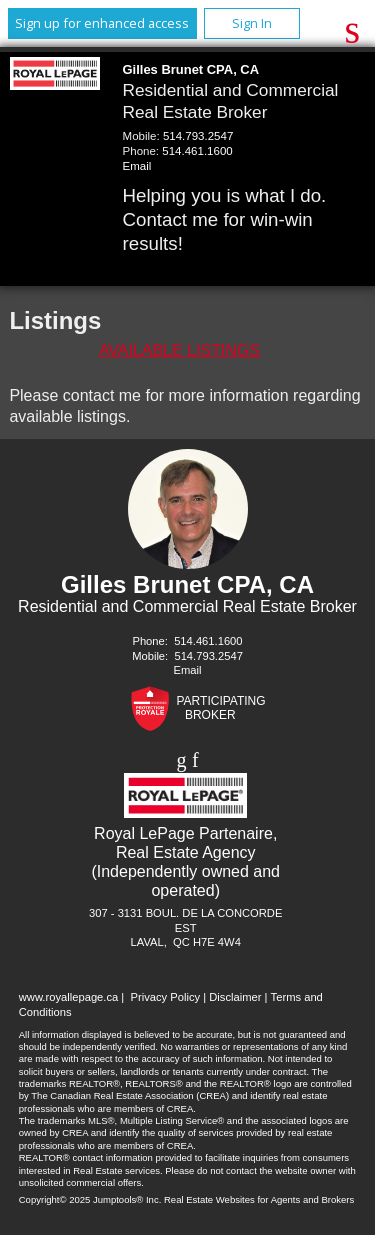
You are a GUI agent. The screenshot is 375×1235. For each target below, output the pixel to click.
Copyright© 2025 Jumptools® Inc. (90, 1199)
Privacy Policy (165, 997)
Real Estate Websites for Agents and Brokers (259, 1199)
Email (137, 166)
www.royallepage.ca (69, 997)
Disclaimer (235, 997)
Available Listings (179, 350)
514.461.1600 (197, 151)
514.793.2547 (198, 136)
